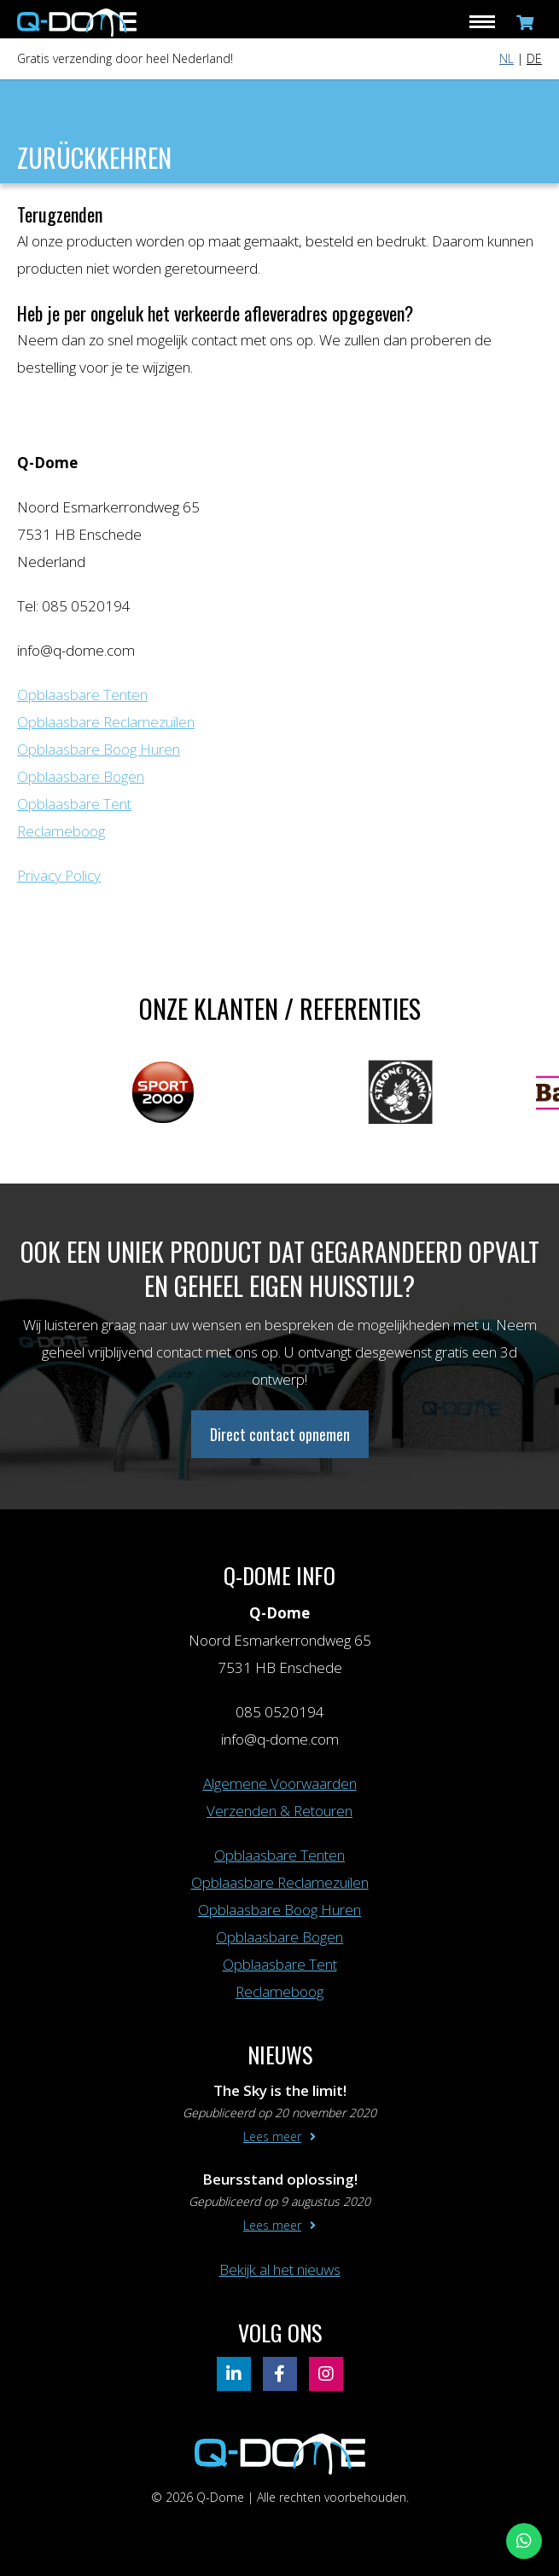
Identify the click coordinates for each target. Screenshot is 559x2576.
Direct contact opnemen (280, 1434)
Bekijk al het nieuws (280, 2269)
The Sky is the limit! (279, 2090)
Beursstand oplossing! (280, 2179)
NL (506, 58)
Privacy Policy (59, 875)
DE (534, 58)
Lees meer (272, 2136)
